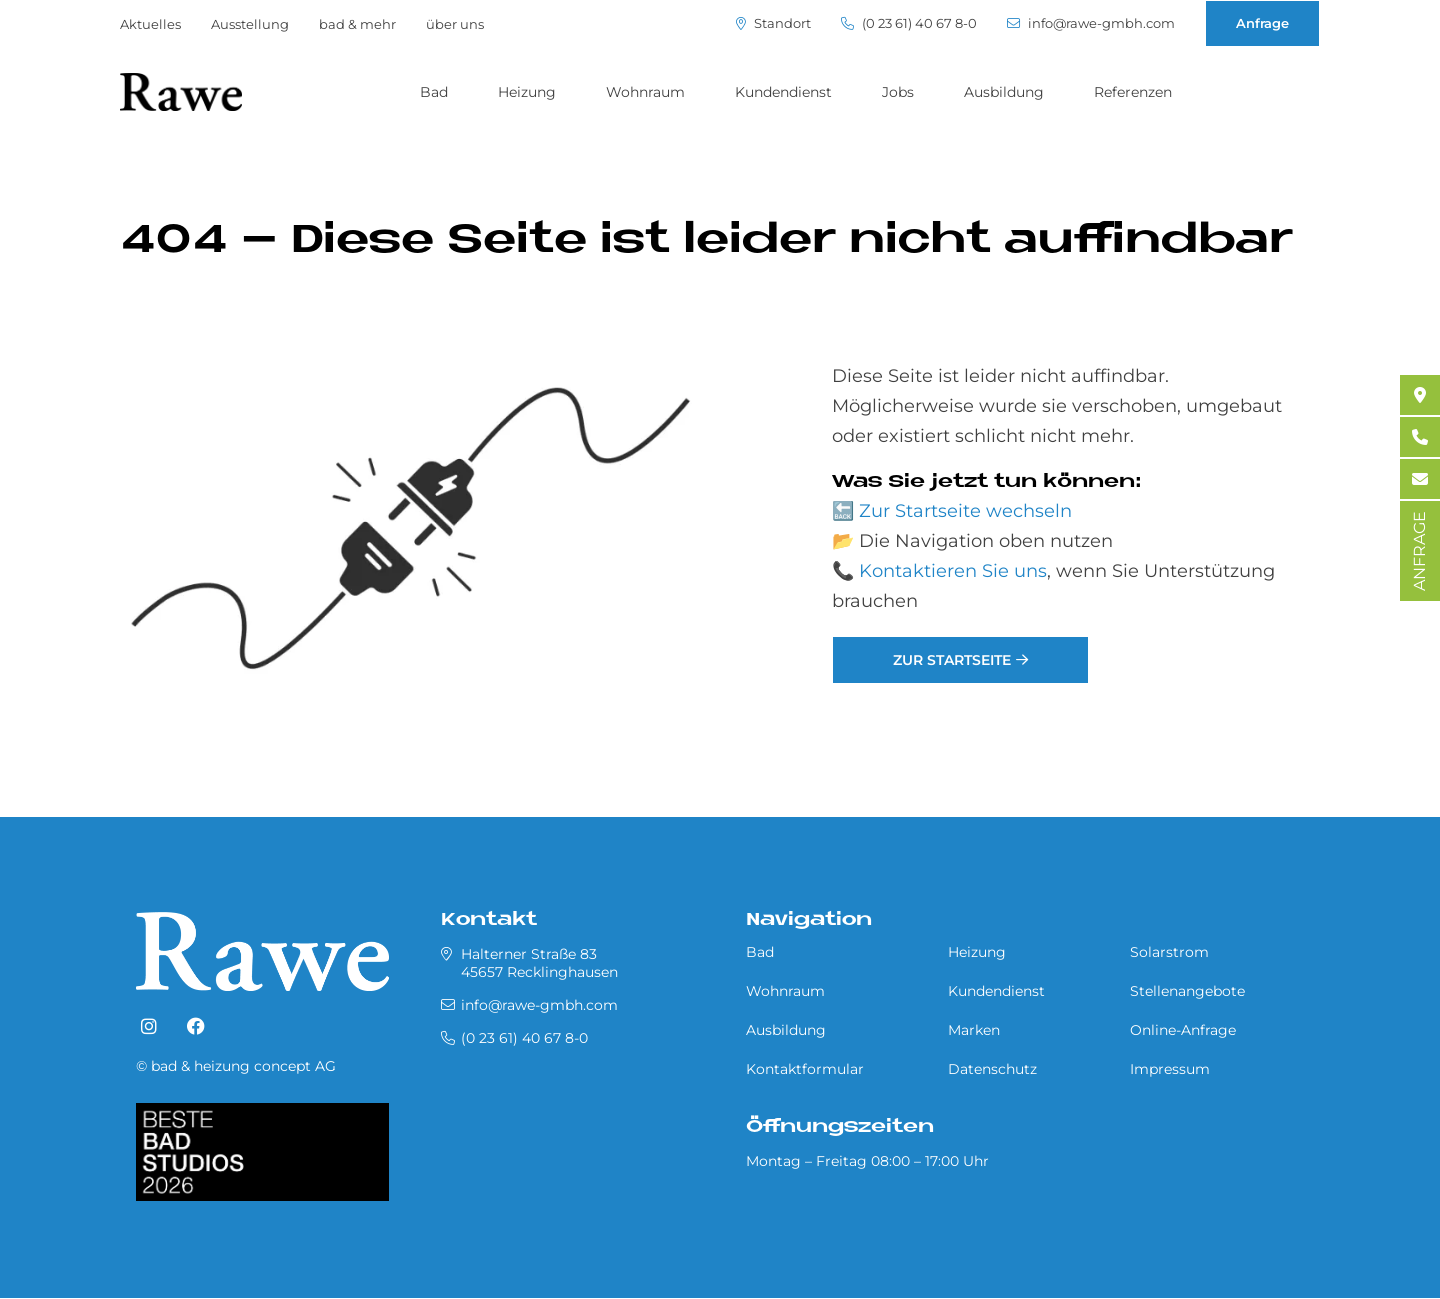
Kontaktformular (805, 1069)
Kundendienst (783, 92)
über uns (455, 24)
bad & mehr (357, 24)
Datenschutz (992, 1069)
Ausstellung (250, 24)
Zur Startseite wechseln (965, 511)
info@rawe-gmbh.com (1091, 23)
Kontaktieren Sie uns (953, 571)
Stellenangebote (1187, 991)
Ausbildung (1004, 92)
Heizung (527, 92)
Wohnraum (645, 92)
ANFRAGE (1419, 551)
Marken (974, 1030)
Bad (434, 92)
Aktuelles (150, 24)
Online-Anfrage (1183, 1030)
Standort (773, 23)
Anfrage (1262, 23)
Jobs (898, 92)
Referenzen (1133, 92)
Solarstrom (1169, 952)
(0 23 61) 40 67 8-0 (909, 23)
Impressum (1170, 1069)
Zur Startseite (952, 660)
